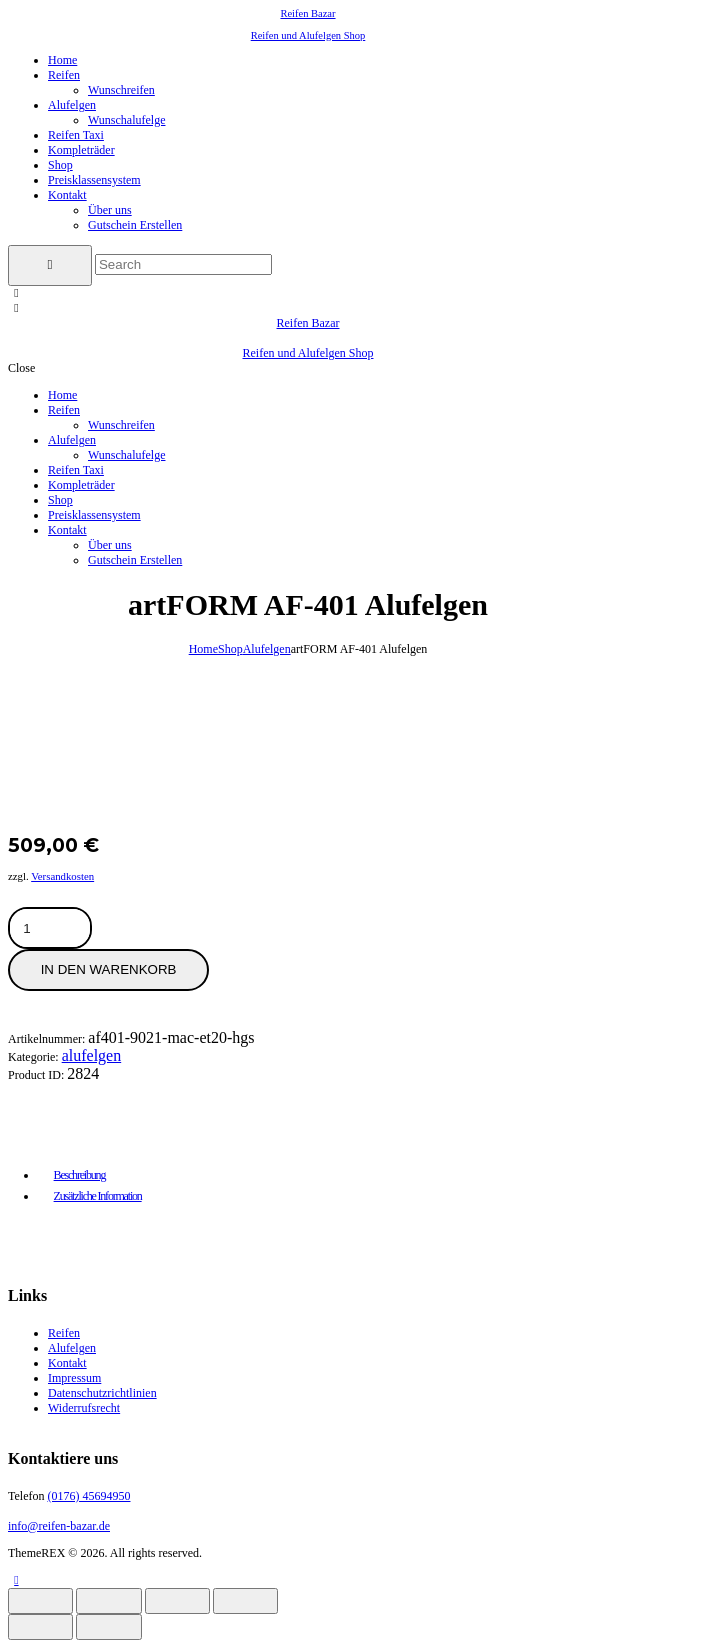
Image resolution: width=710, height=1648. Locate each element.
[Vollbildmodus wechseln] (108, 1601)
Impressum (74, 1378)
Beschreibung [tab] (80, 1175)
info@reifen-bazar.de (59, 1526)
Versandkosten (62, 876)
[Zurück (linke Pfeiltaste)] (40, 1627)
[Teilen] (177, 1601)
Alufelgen (267, 649)
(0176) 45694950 (88, 1496)
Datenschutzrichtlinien (102, 1393)
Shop (230, 649)
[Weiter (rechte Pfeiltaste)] (108, 1627)
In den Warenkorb (109, 969)
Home (203, 649)
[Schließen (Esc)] (245, 1601)
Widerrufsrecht (84, 1408)
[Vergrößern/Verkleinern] (40, 1601)
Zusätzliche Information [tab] (98, 1196)
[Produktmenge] (80, 929)
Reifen (64, 1333)
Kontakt (67, 1363)
